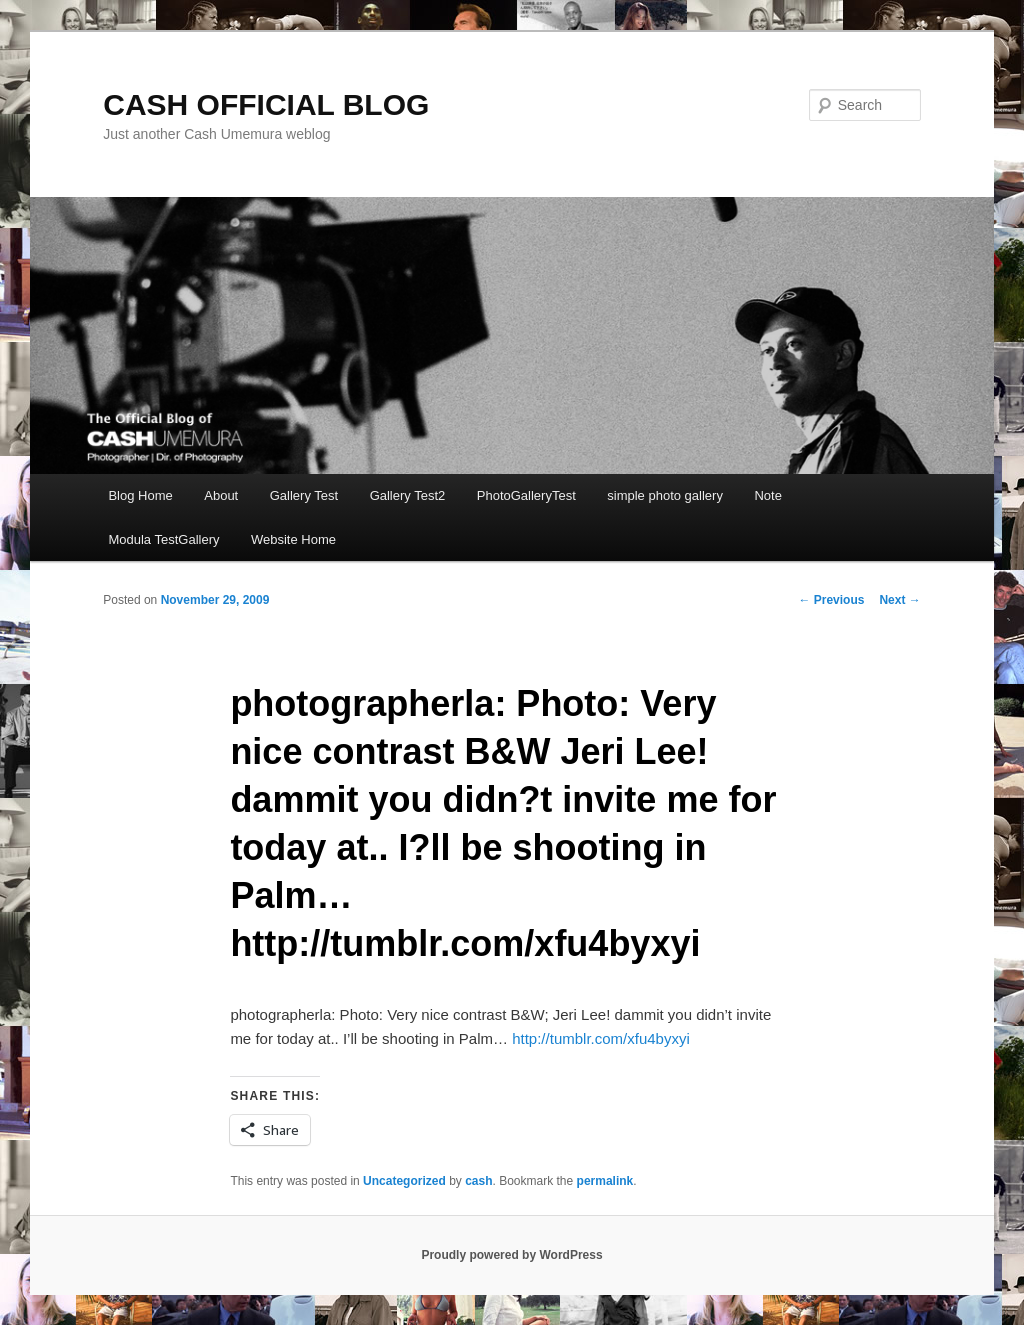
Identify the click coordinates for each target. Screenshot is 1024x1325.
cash (478, 1181)
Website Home (293, 539)
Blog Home (140, 495)
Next (899, 600)
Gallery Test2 (408, 495)
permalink (605, 1181)
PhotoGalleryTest (526, 495)
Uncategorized (404, 1181)
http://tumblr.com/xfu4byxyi (601, 1038)
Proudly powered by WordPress (511, 1255)
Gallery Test (304, 495)
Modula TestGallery (163, 539)
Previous (831, 600)
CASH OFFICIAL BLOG (266, 104)
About (221, 495)
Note (767, 495)
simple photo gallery (665, 495)
